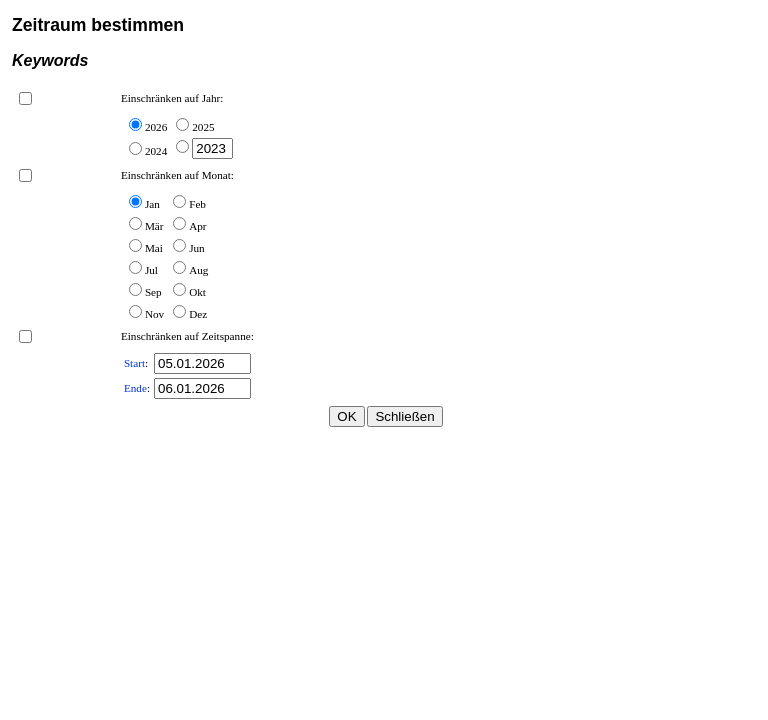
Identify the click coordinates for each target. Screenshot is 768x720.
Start (134, 363)
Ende (135, 388)
